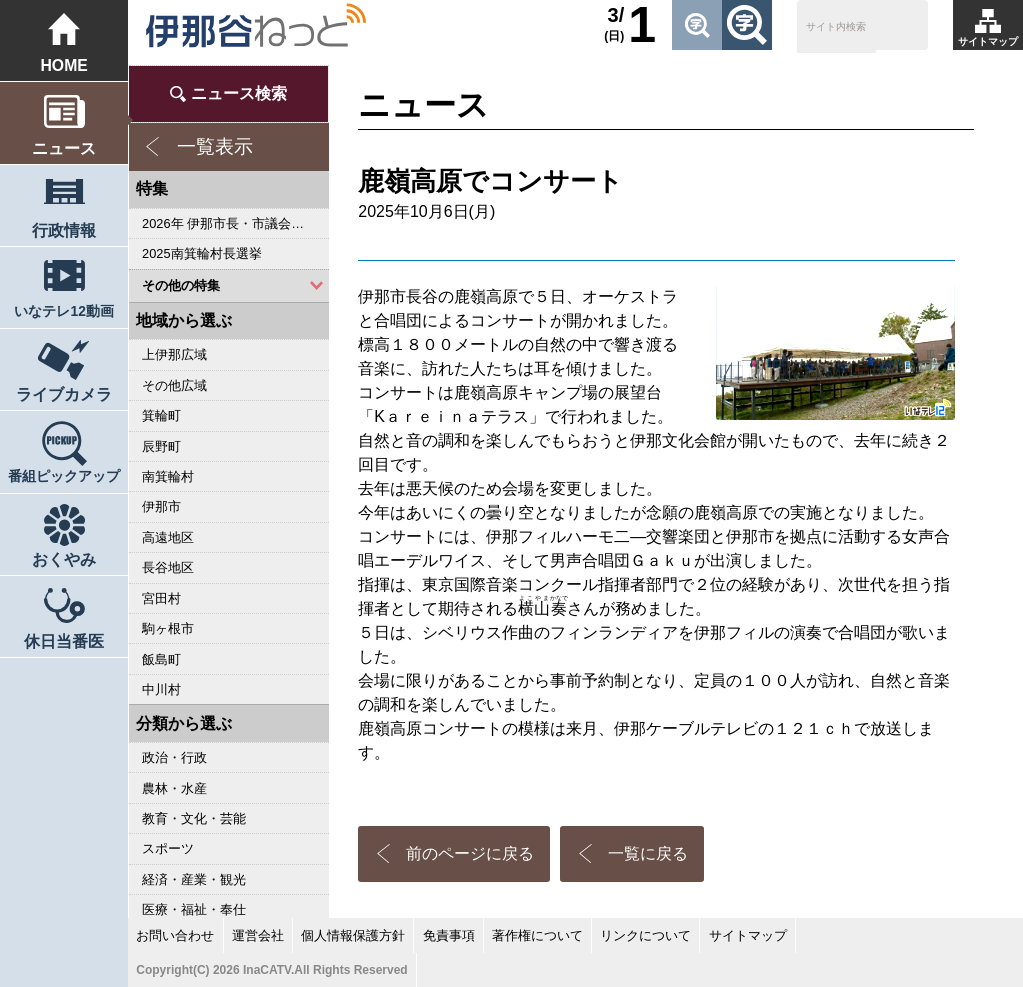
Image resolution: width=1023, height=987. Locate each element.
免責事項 (449, 935)
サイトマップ (988, 41)
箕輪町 (161, 415)
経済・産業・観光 (194, 879)
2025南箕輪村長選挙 (201, 253)
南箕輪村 (168, 476)
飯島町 (161, 659)
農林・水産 (174, 788)
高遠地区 (168, 537)
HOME (63, 65)
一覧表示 (215, 146)
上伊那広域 (174, 354)
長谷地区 (168, 567)
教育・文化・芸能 (194, 818)
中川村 (161, 689)
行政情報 (64, 230)
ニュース (64, 148)
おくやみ (64, 559)
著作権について (537, 935)
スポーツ (168, 848)
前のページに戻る (470, 853)
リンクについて (645, 935)
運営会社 (258, 935)
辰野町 (161, 446)
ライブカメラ (64, 394)
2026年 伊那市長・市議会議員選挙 (235, 223)
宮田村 (161, 598)
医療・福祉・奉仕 (194, 909)
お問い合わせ (175, 935)
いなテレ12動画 (63, 311)
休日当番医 (64, 641)
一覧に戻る (648, 853)
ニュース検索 (239, 93)
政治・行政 (174, 757)
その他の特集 (181, 285)
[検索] (836, 28)
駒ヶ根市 (168, 628)
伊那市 (161, 506)
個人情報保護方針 (353, 935)
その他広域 (174, 385)
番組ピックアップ (64, 476)
